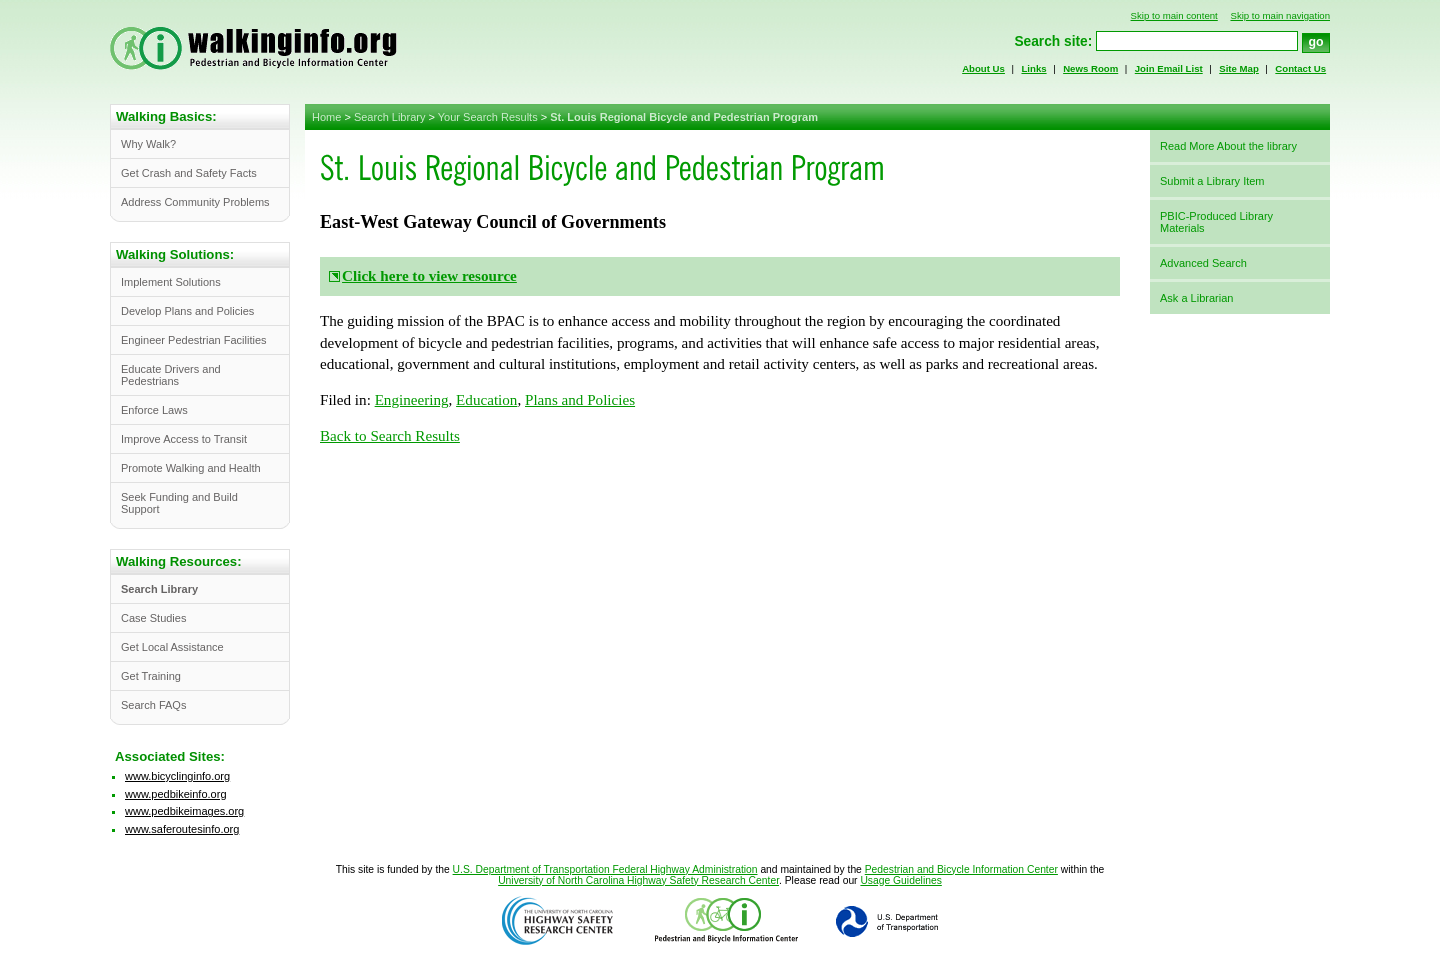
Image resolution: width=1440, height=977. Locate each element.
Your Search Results (488, 117)
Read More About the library (1228, 146)
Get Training (151, 676)
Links (1033, 68)
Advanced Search (1203, 263)
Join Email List (1169, 68)
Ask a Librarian (1196, 298)
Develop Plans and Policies (187, 311)
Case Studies (153, 618)
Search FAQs (153, 705)
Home (326, 117)
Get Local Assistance (172, 647)
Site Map (1239, 68)
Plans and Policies (580, 400)
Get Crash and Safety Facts (189, 173)
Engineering (412, 400)
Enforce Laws (154, 410)
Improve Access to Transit (184, 439)
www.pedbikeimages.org (184, 811)
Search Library (390, 117)
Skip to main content (1174, 15)
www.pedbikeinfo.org (176, 794)
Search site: (1053, 41)
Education (486, 400)
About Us (983, 68)
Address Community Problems (195, 202)
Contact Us (1300, 68)
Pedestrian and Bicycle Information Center (961, 869)
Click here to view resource (429, 276)
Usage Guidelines (900, 880)
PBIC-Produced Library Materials (1216, 222)
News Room (1090, 68)
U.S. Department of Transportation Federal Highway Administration (605, 869)
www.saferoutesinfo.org (182, 829)
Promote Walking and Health (191, 468)
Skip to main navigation (1280, 15)
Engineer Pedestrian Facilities (194, 340)
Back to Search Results (390, 436)
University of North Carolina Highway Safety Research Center (638, 880)
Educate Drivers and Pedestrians (171, 375)
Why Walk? (148, 144)
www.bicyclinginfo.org (177, 776)
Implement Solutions (171, 282)
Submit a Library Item (1212, 181)
